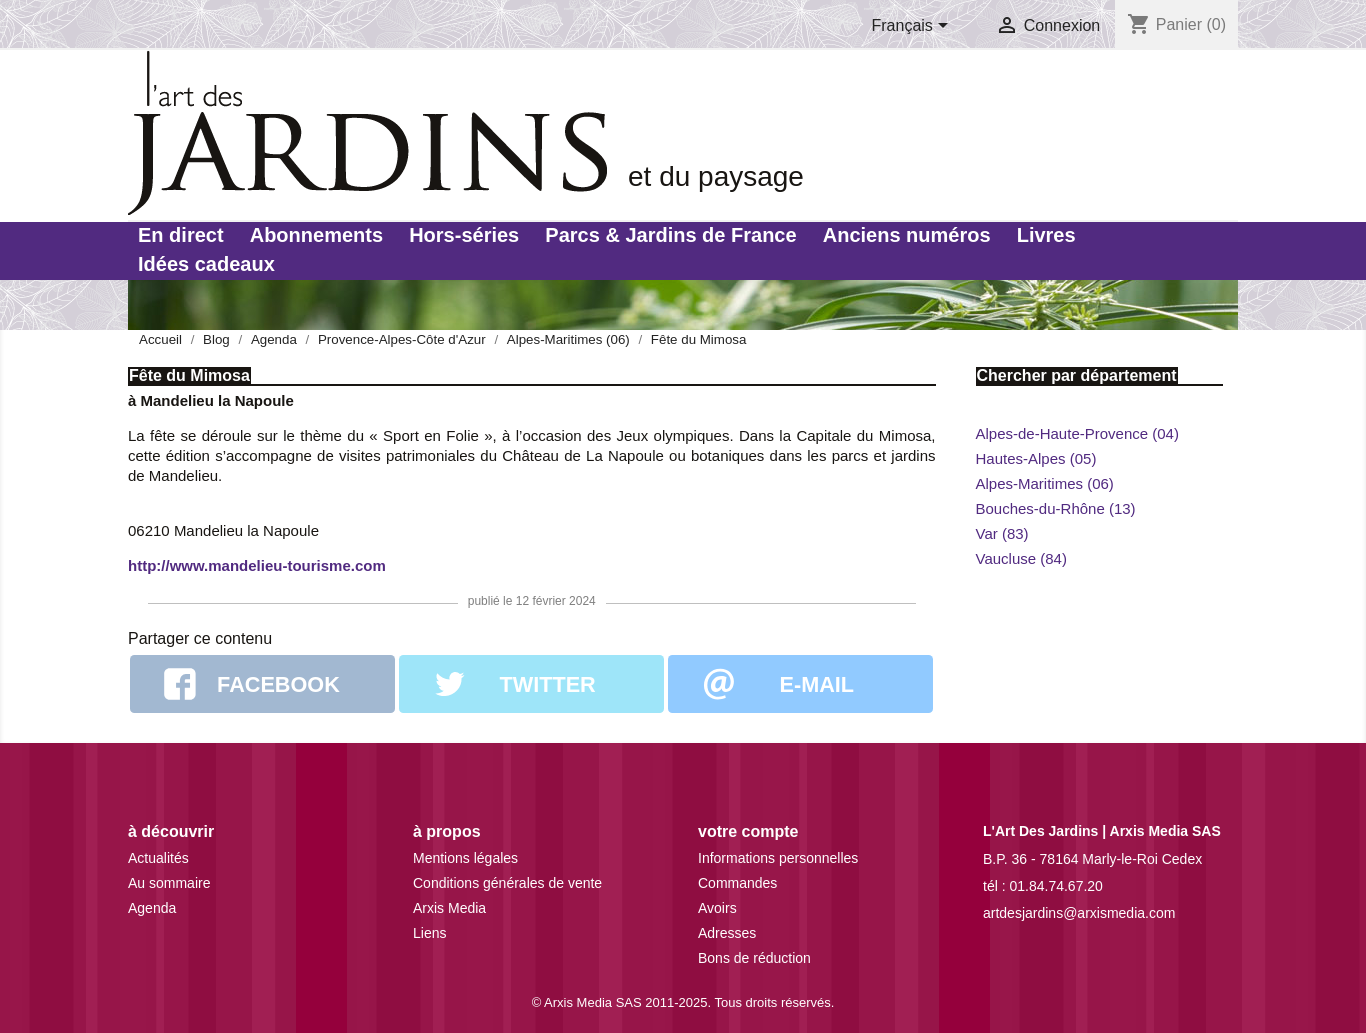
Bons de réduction (754, 958)
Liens (429, 933)
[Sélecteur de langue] (914, 27)
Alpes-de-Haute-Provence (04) (1077, 433)
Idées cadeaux (206, 264)
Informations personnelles (778, 858)
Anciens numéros (907, 235)
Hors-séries (464, 235)
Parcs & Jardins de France (670, 235)
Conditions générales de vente (507, 883)
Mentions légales (465, 858)
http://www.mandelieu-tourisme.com (257, 565)
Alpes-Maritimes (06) (1045, 483)
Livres (1046, 235)
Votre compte (748, 831)
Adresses (727, 933)
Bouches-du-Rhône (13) (1056, 508)
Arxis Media (449, 908)
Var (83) (1002, 533)
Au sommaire (169, 883)
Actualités (158, 858)
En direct (181, 235)
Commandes (737, 883)
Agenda (152, 908)
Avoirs (717, 908)
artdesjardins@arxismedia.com (1079, 913)
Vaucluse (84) (1021, 558)
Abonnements (316, 235)
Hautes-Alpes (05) (1036, 458)
